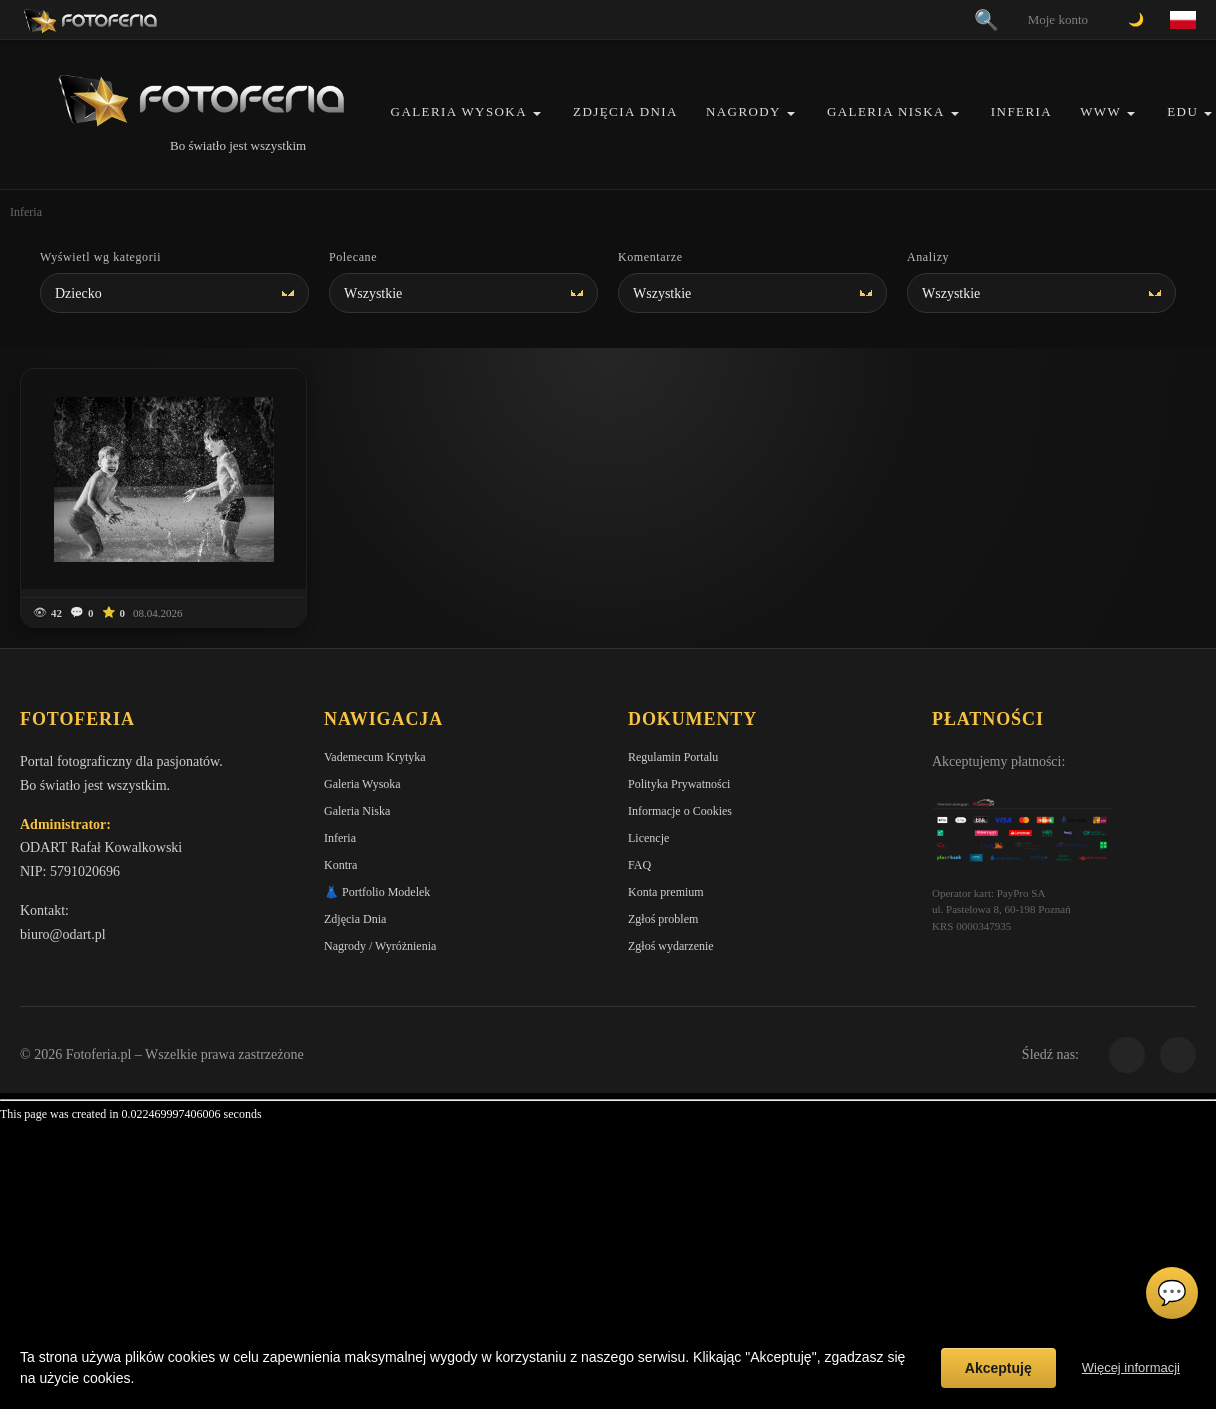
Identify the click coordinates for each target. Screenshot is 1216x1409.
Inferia (1021, 111)
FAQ (639, 865)
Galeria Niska (886, 111)
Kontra (340, 865)
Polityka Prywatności (679, 784)
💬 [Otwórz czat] (1172, 1293)
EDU (1182, 111)
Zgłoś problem (663, 919)
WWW (1100, 111)
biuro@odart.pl (63, 934)
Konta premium (666, 892)
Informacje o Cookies (680, 811)
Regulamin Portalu (673, 757)
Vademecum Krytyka (375, 757)
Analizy (928, 257)
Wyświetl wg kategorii (100, 257)
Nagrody (743, 111)
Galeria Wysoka (459, 111)
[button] (537, 113)
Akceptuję (998, 1368)
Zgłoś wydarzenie (671, 946)
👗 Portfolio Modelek (377, 892)
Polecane (353, 257)
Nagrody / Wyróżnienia (380, 946)
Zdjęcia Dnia (625, 111)
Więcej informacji (1131, 1367)
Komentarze (650, 257)
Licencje (648, 838)
